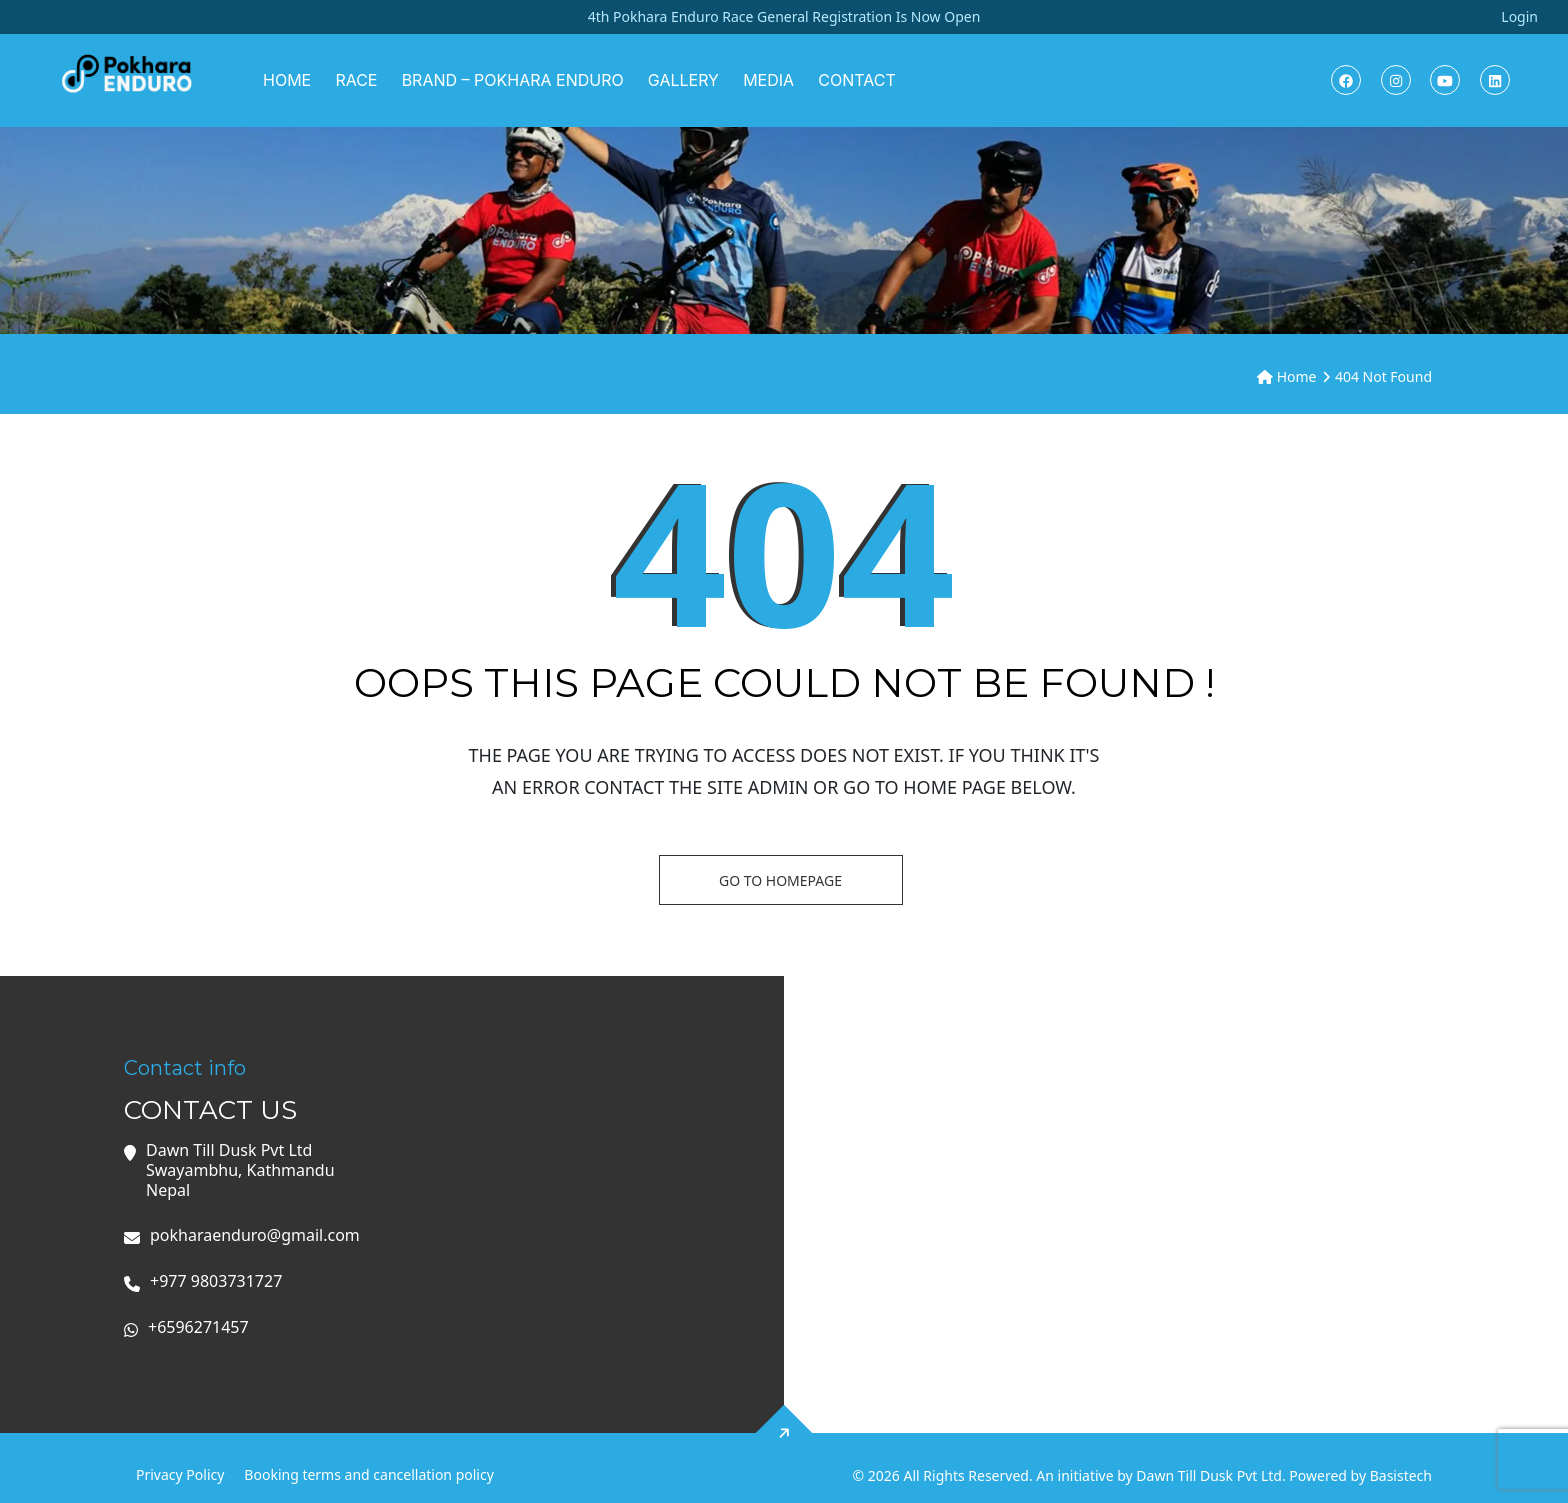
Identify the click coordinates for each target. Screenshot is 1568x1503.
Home (287, 80)
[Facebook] (1346, 80)
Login (1519, 16)
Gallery (683, 80)
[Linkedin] (1495, 80)
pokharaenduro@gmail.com (255, 1235)
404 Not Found (1383, 376)
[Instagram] (1396, 80)
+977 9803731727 (216, 1281)
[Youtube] (1445, 80)
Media (768, 80)
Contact (856, 80)
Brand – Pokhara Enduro (513, 80)
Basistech (1401, 1475)
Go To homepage (780, 880)
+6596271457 (198, 1327)
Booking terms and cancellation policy (368, 1474)
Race (356, 80)
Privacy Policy (180, 1474)
